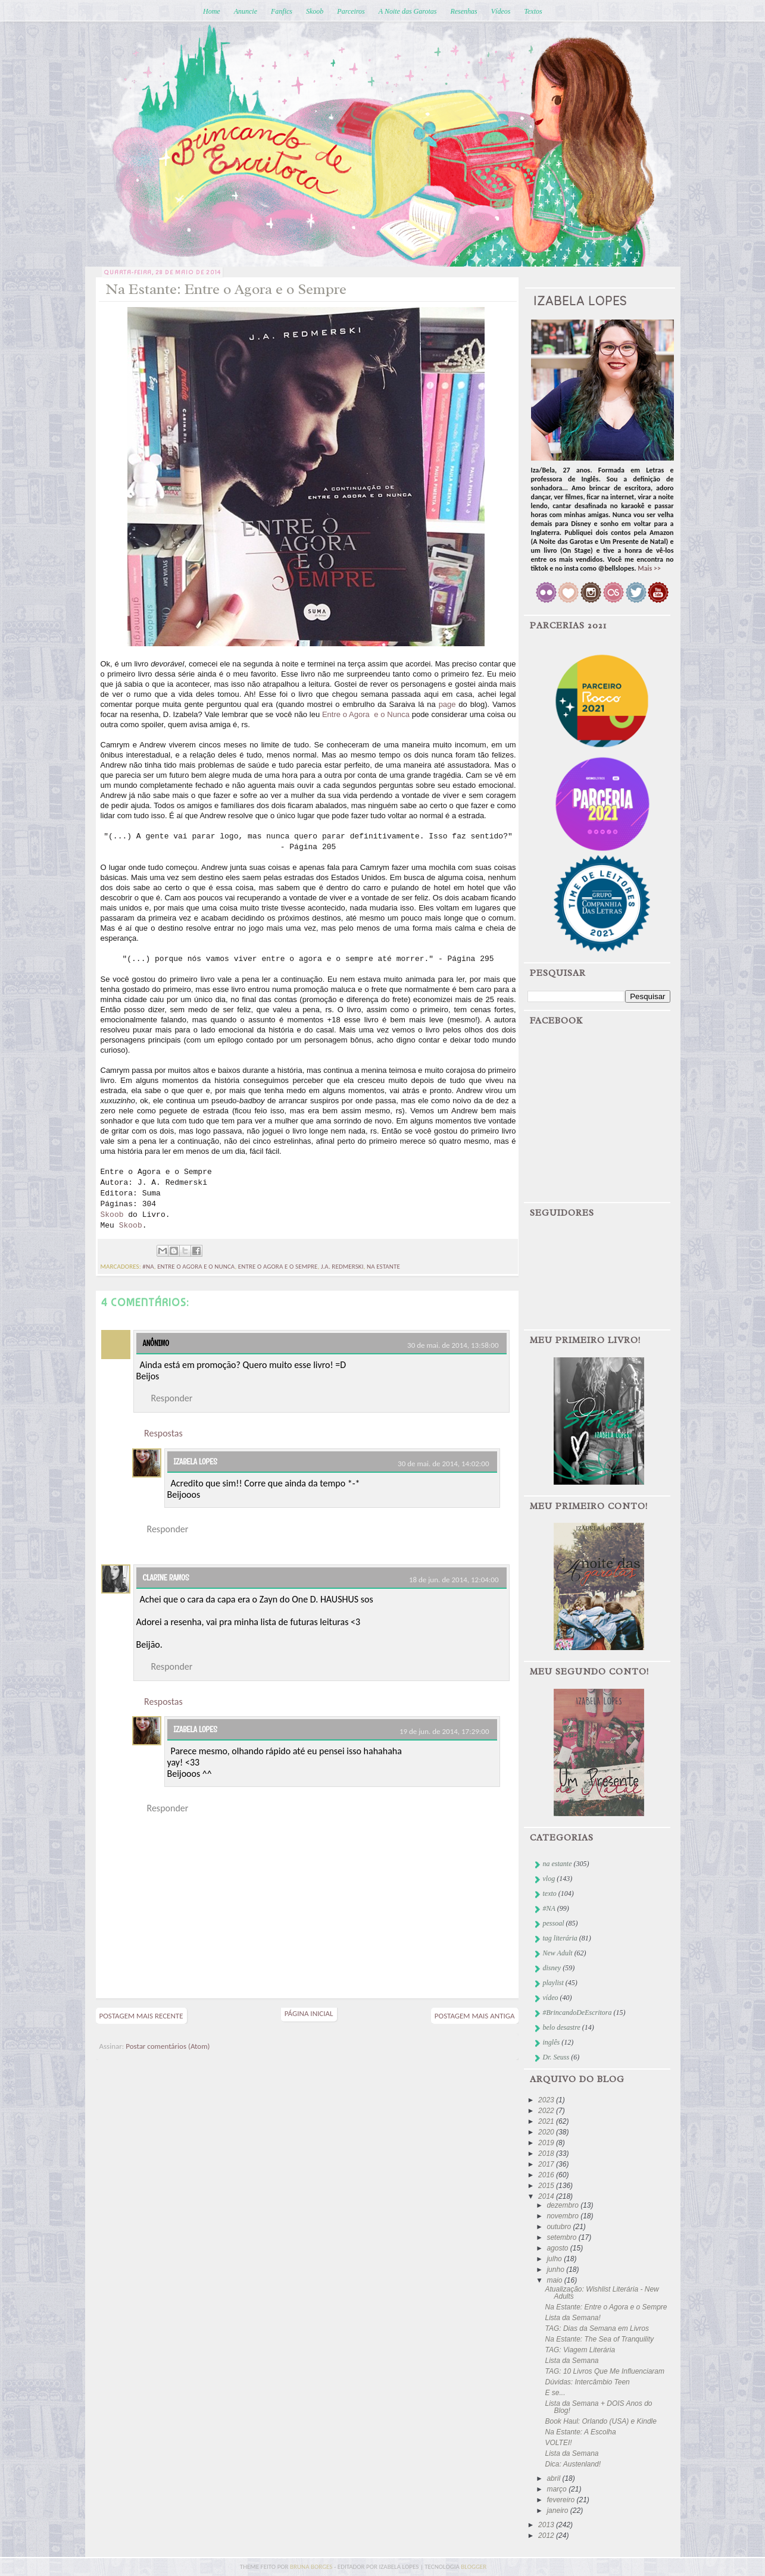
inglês (551, 2042)
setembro (562, 2237)
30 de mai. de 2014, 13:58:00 (452, 1345)
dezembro (563, 2205)
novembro (563, 2216)
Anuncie (245, 11)
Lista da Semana (571, 2360)
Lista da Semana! (572, 2318)
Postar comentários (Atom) (168, 2046)
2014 (547, 2196)
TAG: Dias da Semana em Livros (597, 2328)
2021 (547, 2121)
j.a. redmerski (342, 1266)
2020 (547, 2132)
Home (211, 11)
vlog (549, 1878)
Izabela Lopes (195, 1461)
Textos (533, 11)
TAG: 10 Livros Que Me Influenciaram (604, 2371)
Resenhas (463, 11)
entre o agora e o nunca (196, 1266)
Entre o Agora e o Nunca (366, 714)
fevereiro (561, 2500)
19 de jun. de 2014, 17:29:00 (444, 1731)
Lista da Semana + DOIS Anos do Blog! (598, 2407)
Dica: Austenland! (573, 2464)
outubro (560, 2227)
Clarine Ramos (166, 1577)
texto (550, 1893)
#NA (148, 1266)
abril (554, 2478)
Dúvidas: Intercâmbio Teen (587, 2382)
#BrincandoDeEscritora (577, 2012)
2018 (547, 2153)
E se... (555, 2393)
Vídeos (501, 11)
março (558, 2489)
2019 (547, 2143)
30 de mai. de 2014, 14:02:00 (443, 1463)
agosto (558, 2248)
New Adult (558, 1953)
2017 (547, 2164)
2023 (547, 2100)
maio (555, 2280)
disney (552, 1968)
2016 (547, 2175)
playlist (553, 1983)
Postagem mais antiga (475, 2015)
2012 (547, 2535)
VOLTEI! (558, 2443)
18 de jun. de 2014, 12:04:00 (454, 1579)
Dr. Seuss (556, 2057)
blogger (473, 2567)
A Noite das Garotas (408, 11)
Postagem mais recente (141, 2015)
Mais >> (649, 568)
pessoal (553, 1923)
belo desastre (561, 2027)
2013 (547, 2525)
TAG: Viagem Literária (580, 2350)
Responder (172, 1398)
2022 (547, 2111)
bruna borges (312, 2567)
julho (555, 2259)
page (447, 704)
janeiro (558, 2510)
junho (556, 2269)
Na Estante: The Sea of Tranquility (599, 2339)
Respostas (163, 1433)
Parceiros (350, 11)
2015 (547, 2185)
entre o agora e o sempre (278, 1266)
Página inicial (309, 2013)
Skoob (314, 11)
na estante (383, 1266)
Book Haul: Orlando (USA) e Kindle (600, 2421)
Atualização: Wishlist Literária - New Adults (601, 2292)
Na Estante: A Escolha (580, 2432)
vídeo (550, 1997)
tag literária (560, 1938)
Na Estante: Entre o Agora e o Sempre (606, 2307)
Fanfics (281, 11)
